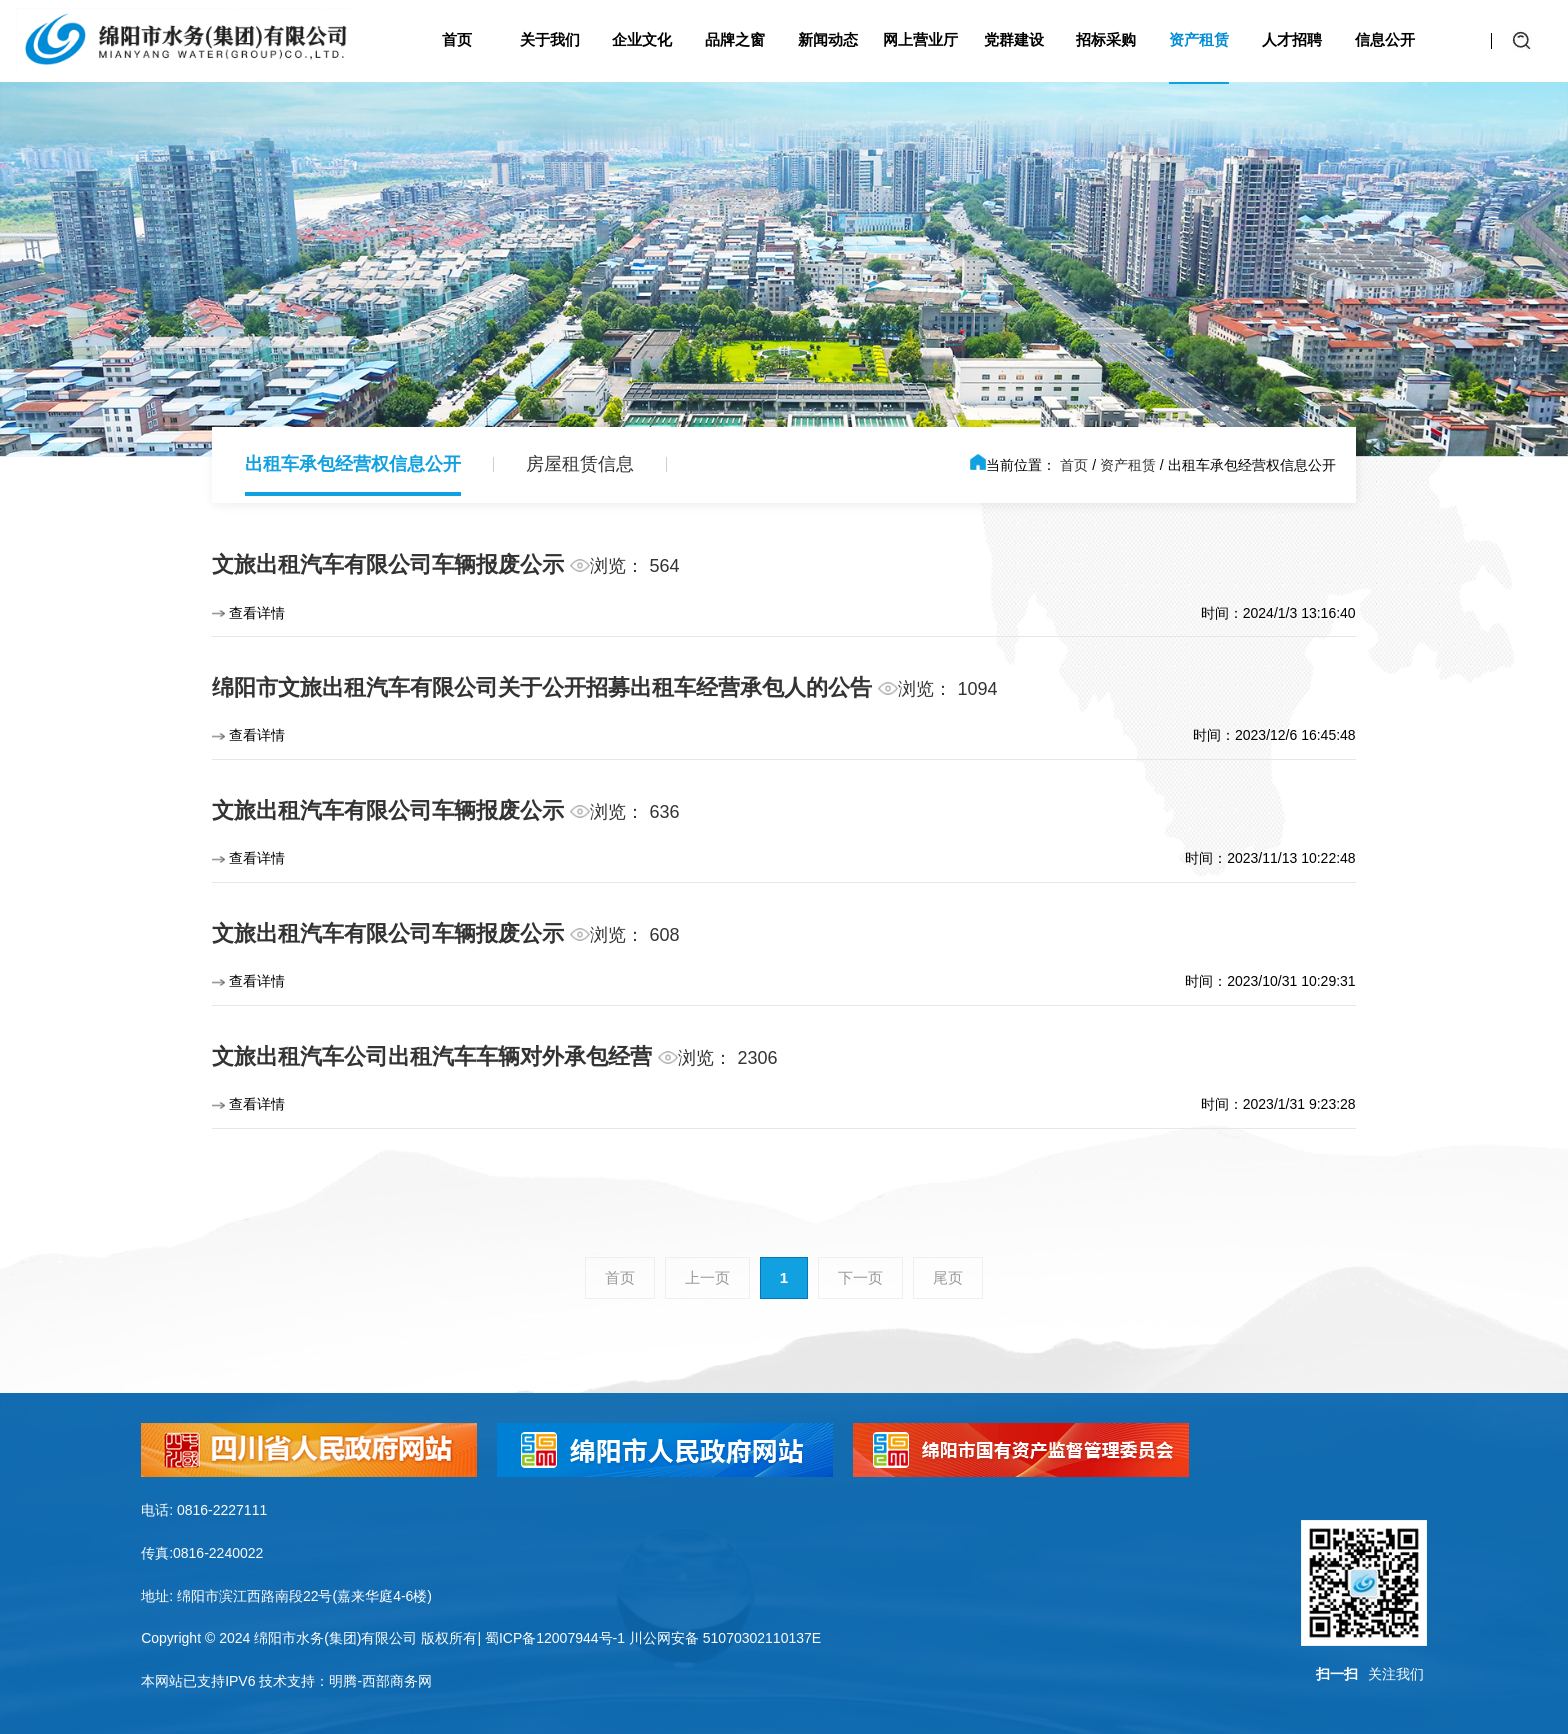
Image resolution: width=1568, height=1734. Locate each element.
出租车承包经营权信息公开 (353, 464)
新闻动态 (828, 40)
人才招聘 (1292, 40)
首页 (457, 40)
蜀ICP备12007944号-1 (555, 1638)
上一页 (707, 1277)
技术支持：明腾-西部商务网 (345, 1681)
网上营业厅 (920, 40)
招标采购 (1106, 40)
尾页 (948, 1277)
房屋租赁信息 (580, 464)
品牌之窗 (735, 40)
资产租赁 (1199, 40)
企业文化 (642, 40)
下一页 (860, 1277)
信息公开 (1385, 40)
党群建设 (1014, 40)
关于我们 (550, 40)
